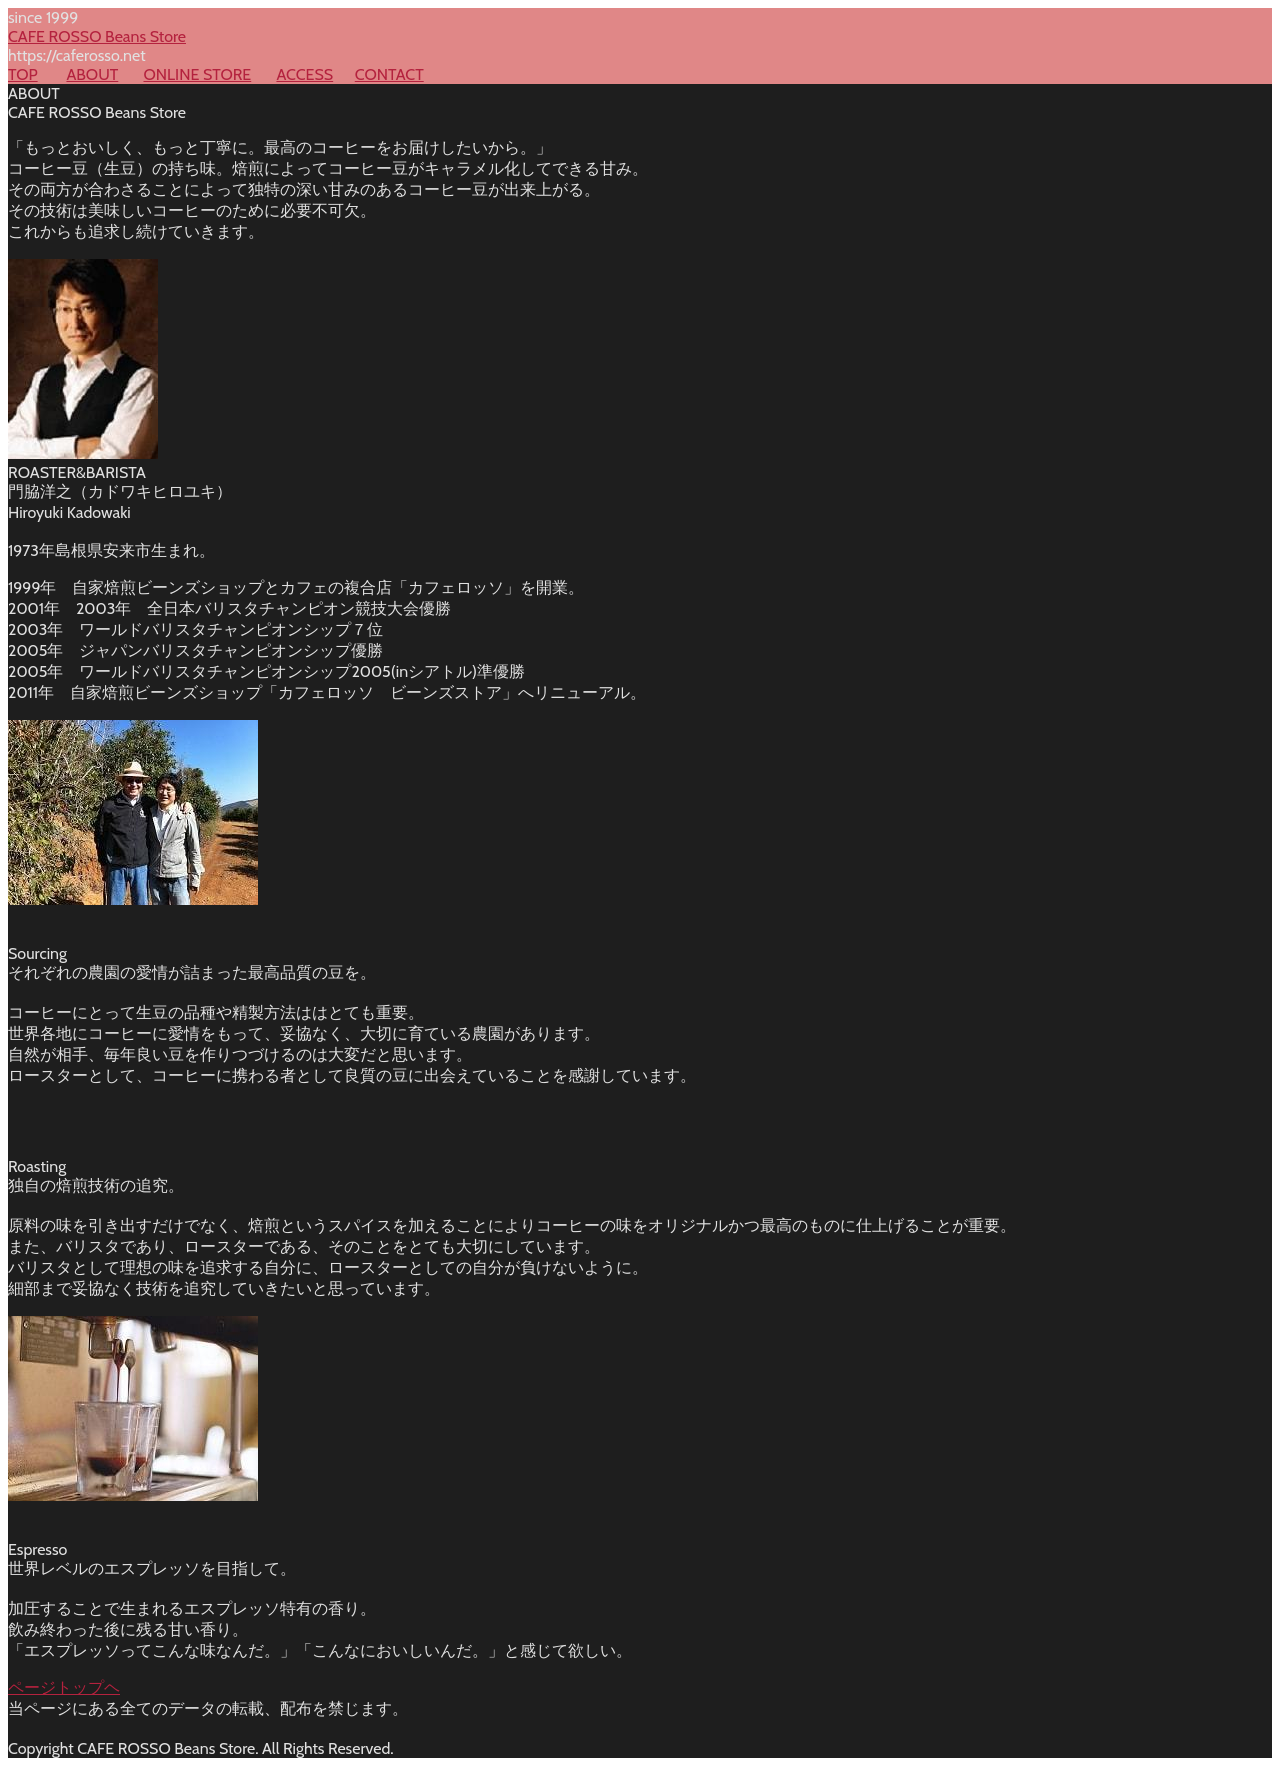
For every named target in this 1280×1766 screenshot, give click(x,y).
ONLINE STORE (197, 74)
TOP (23, 74)
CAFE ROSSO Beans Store (97, 36)
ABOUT (92, 74)
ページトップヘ (64, 1687)
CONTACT (389, 74)
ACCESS (304, 74)
